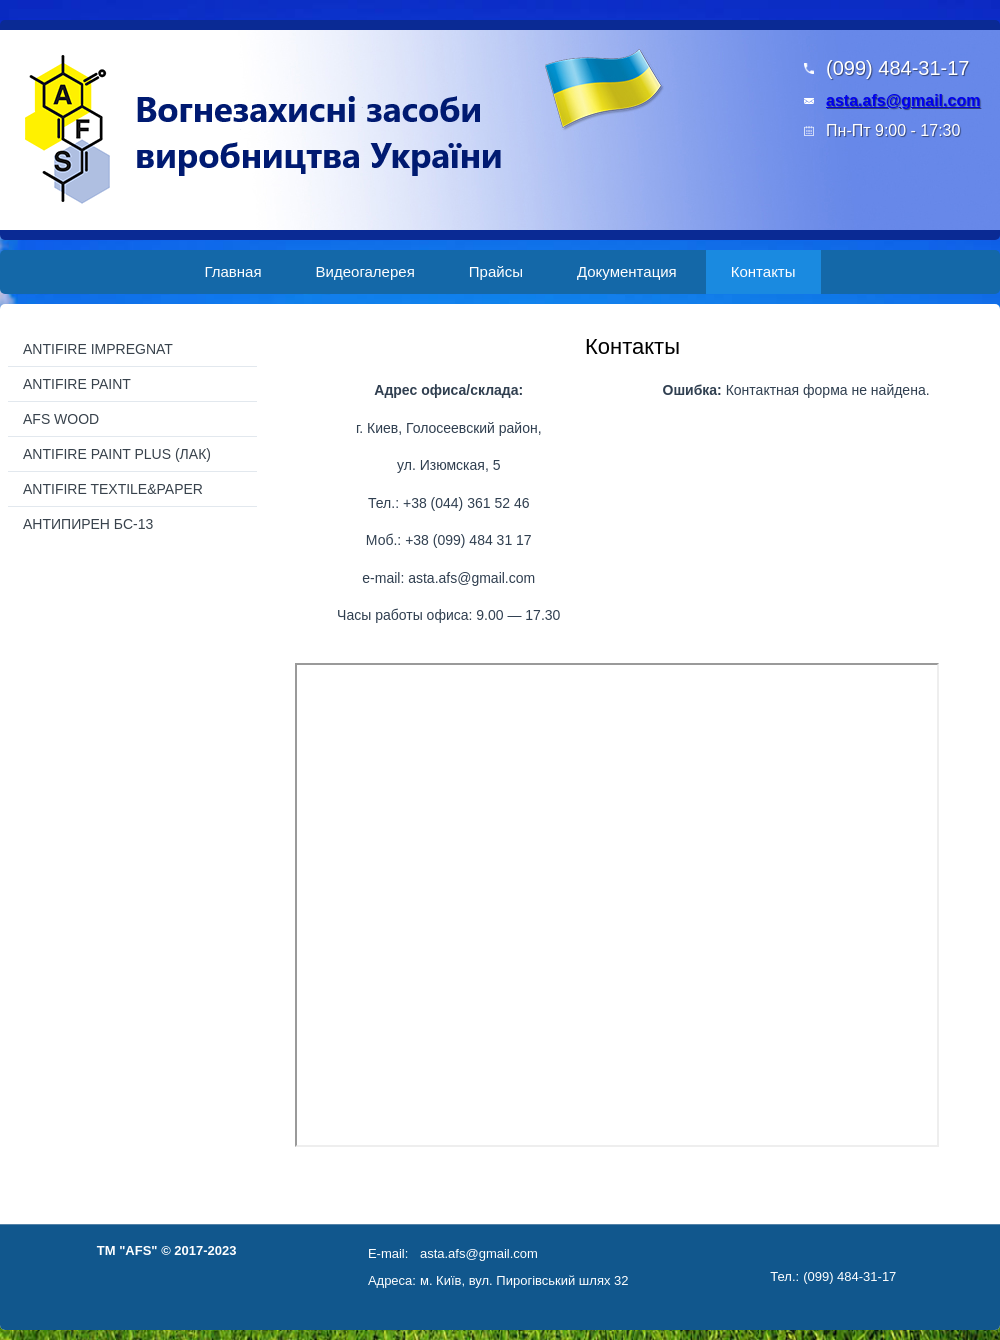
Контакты (763, 271)
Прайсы (496, 271)
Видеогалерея (365, 271)
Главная (232, 271)
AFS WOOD (61, 419)
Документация (627, 271)
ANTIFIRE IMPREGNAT (98, 349)
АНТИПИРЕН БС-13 (88, 524)
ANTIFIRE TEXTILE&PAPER (113, 489)
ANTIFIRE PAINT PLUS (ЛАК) (117, 454)
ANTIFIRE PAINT (77, 384)
